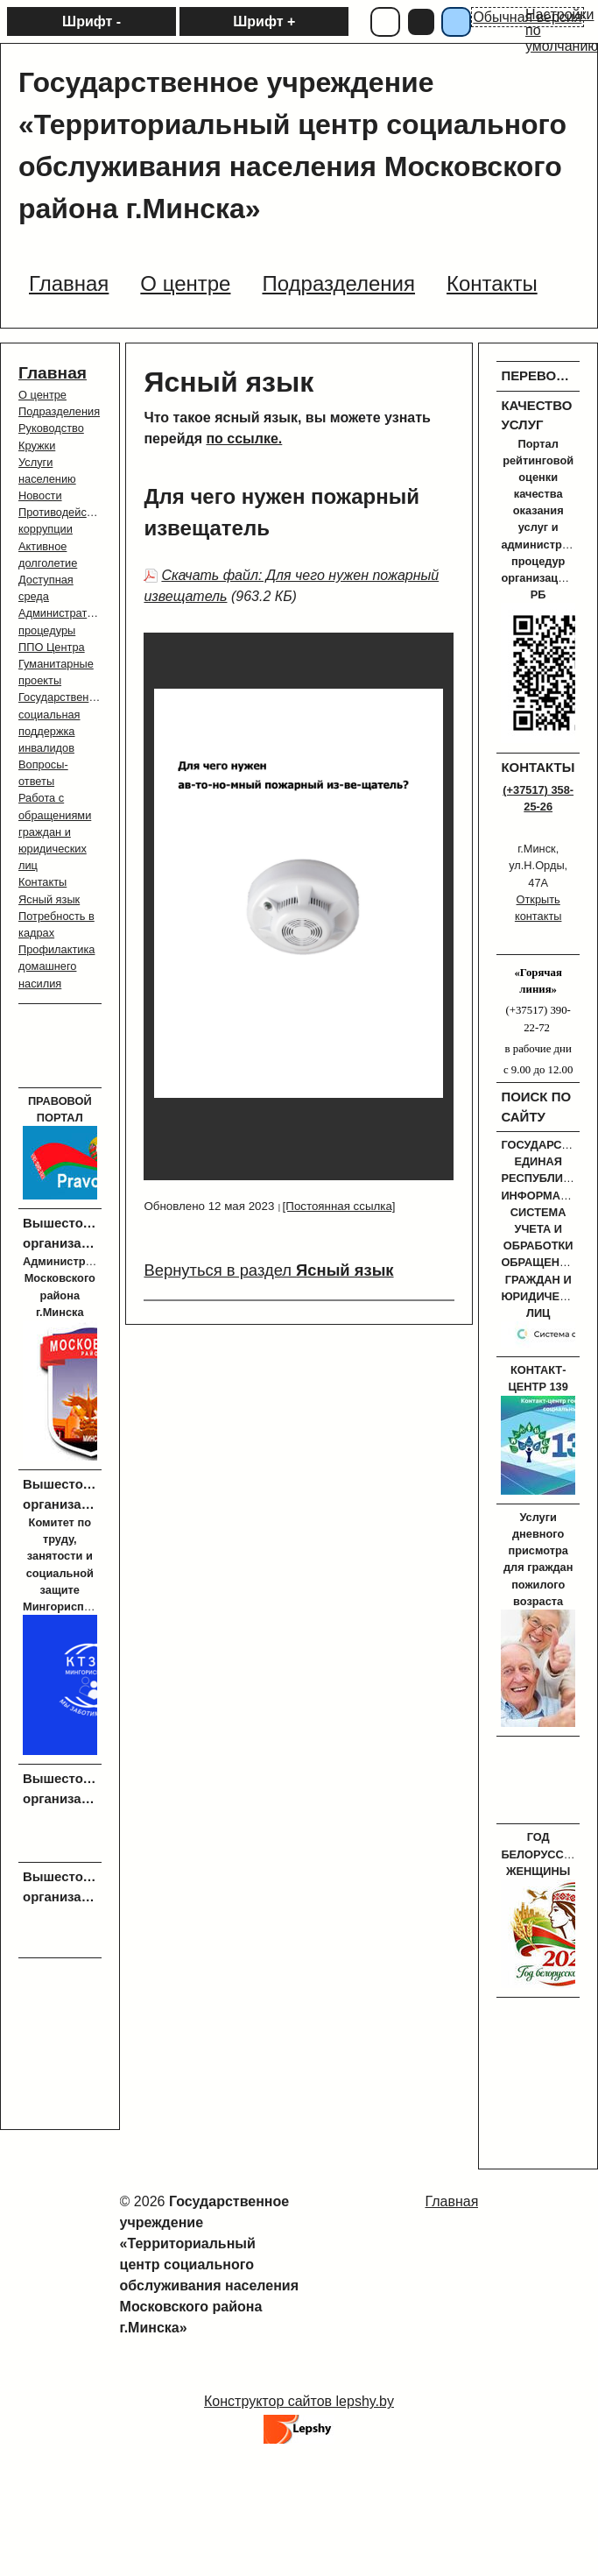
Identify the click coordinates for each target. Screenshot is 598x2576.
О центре (42, 394)
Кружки (36, 445)
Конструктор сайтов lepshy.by (299, 2401)
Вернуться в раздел (268, 1270)
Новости (40, 495)
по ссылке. (244, 438)
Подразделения (59, 411)
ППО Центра (51, 647)
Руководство (51, 428)
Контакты (42, 881)
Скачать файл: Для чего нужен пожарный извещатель (291, 586)
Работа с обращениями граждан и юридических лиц (54, 831)
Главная (52, 373)
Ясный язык (49, 899)
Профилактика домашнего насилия (56, 966)
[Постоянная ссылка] (339, 1206)
